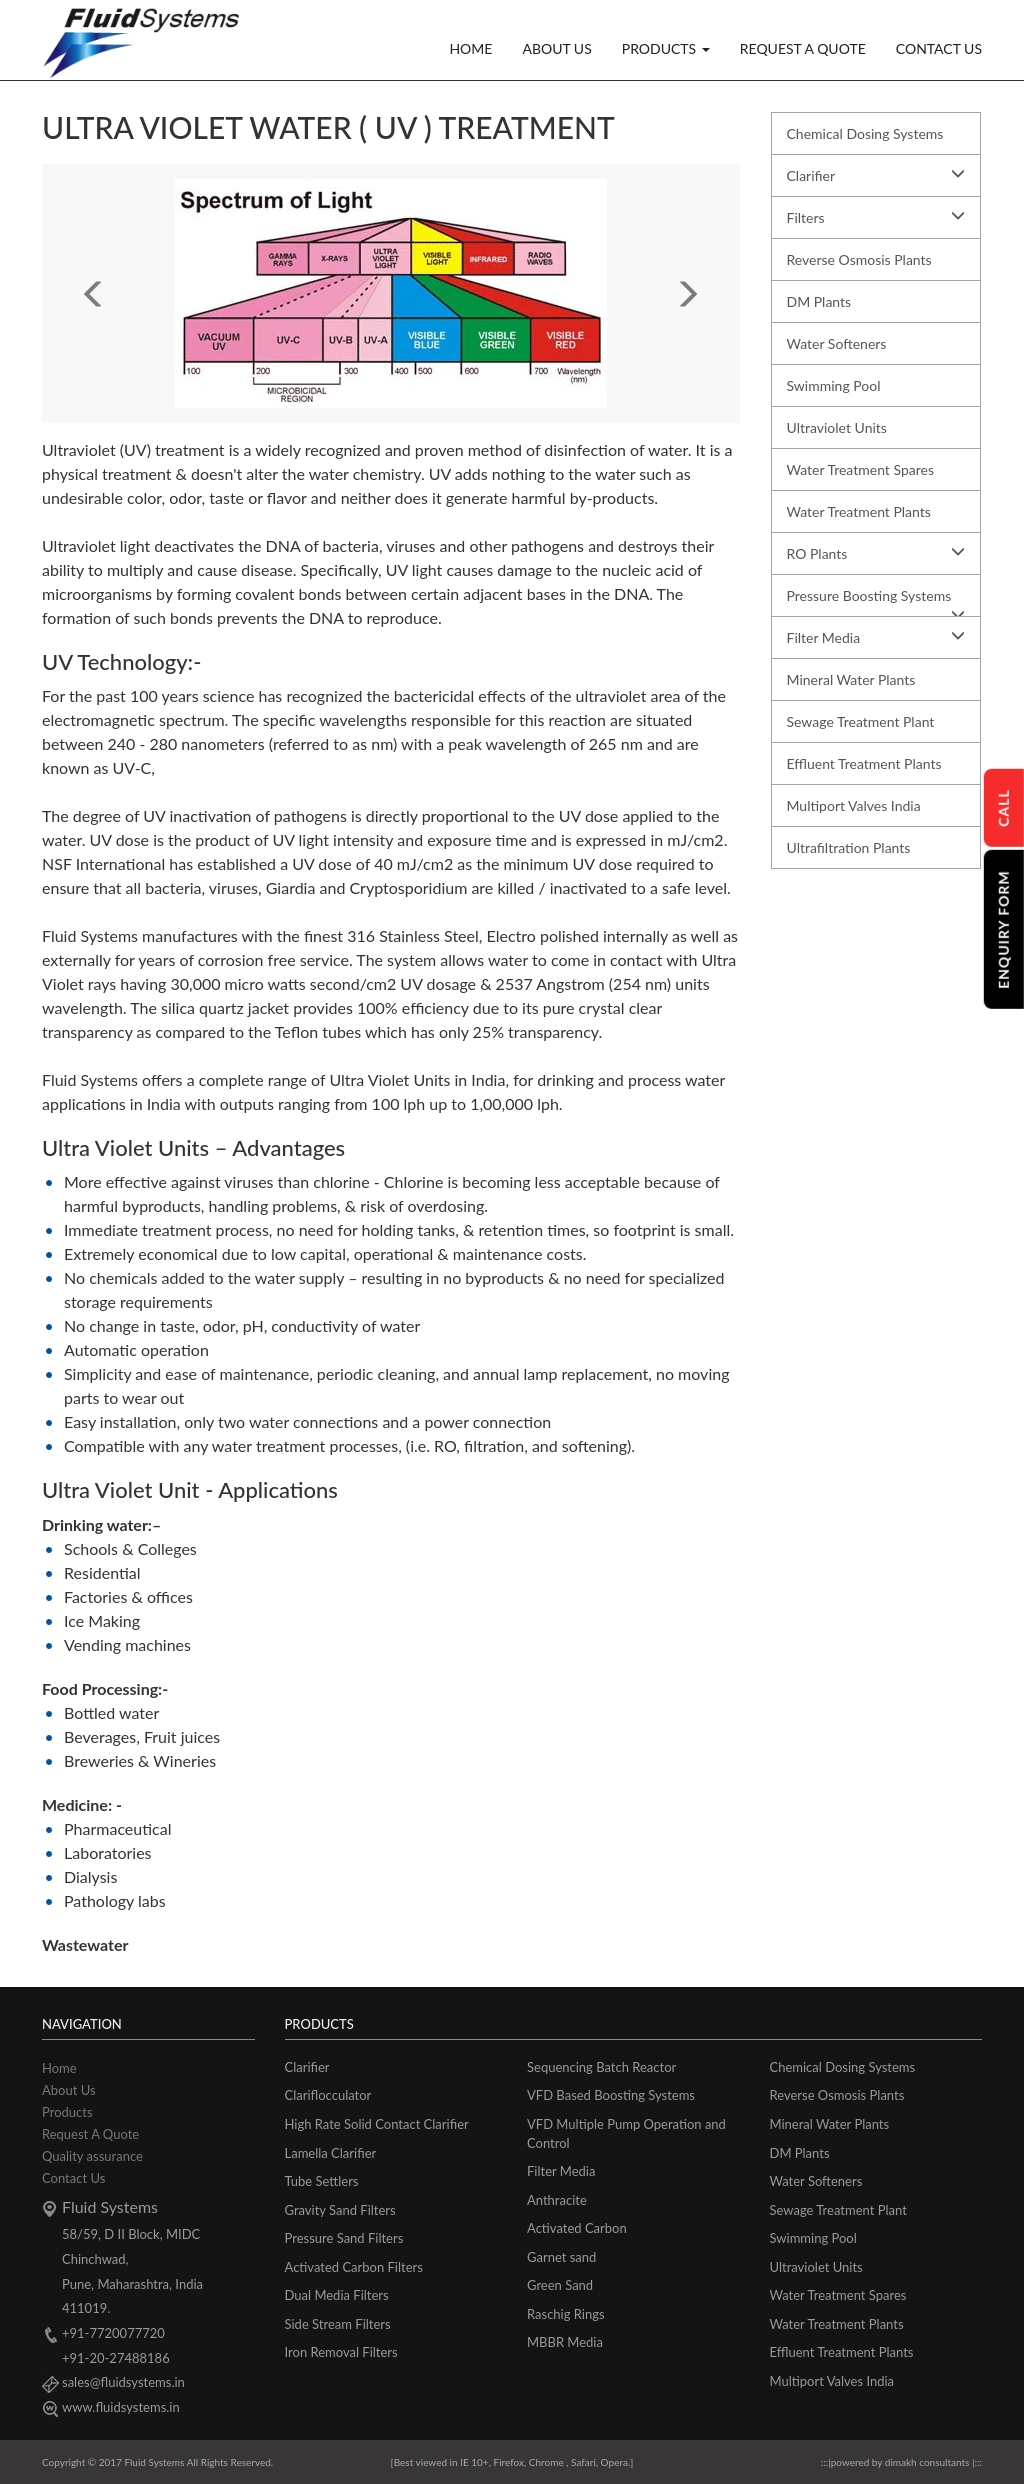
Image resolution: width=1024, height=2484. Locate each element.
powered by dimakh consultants (901, 2462)
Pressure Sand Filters (344, 2238)
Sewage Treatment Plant (861, 721)
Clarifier (876, 175)
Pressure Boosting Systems (876, 602)
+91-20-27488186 (116, 2358)
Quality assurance (92, 2156)
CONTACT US (939, 48)
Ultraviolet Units (837, 427)
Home (59, 2068)
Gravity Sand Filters (340, 2210)
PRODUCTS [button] (666, 48)
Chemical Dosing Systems (865, 133)
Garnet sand (561, 2257)
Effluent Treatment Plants (864, 763)
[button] (94, 293)
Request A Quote (90, 2134)
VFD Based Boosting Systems (611, 2095)
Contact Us (73, 2178)
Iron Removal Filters (341, 2352)
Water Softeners (837, 343)
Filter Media (876, 637)
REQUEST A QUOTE (803, 48)
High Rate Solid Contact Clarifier (377, 2124)
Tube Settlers (322, 2181)
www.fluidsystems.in (121, 2407)
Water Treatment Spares (860, 469)
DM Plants (819, 301)
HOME (470, 48)
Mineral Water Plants (851, 679)
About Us (69, 2090)
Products (67, 2112)
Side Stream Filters (338, 2324)
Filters (876, 217)
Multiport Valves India (854, 805)
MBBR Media (565, 2342)
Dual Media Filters (337, 2295)
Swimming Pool (834, 385)
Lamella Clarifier (331, 2153)
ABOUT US (556, 48)
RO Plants (876, 553)
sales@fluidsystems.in (123, 2382)
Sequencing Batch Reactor (601, 2067)
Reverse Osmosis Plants (859, 259)
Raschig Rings (566, 2314)
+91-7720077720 (113, 2333)
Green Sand (560, 2285)
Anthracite (557, 2200)
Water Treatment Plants (859, 511)
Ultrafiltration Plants (849, 847)
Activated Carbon (577, 2228)
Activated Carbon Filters (354, 2267)
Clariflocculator (328, 2095)
